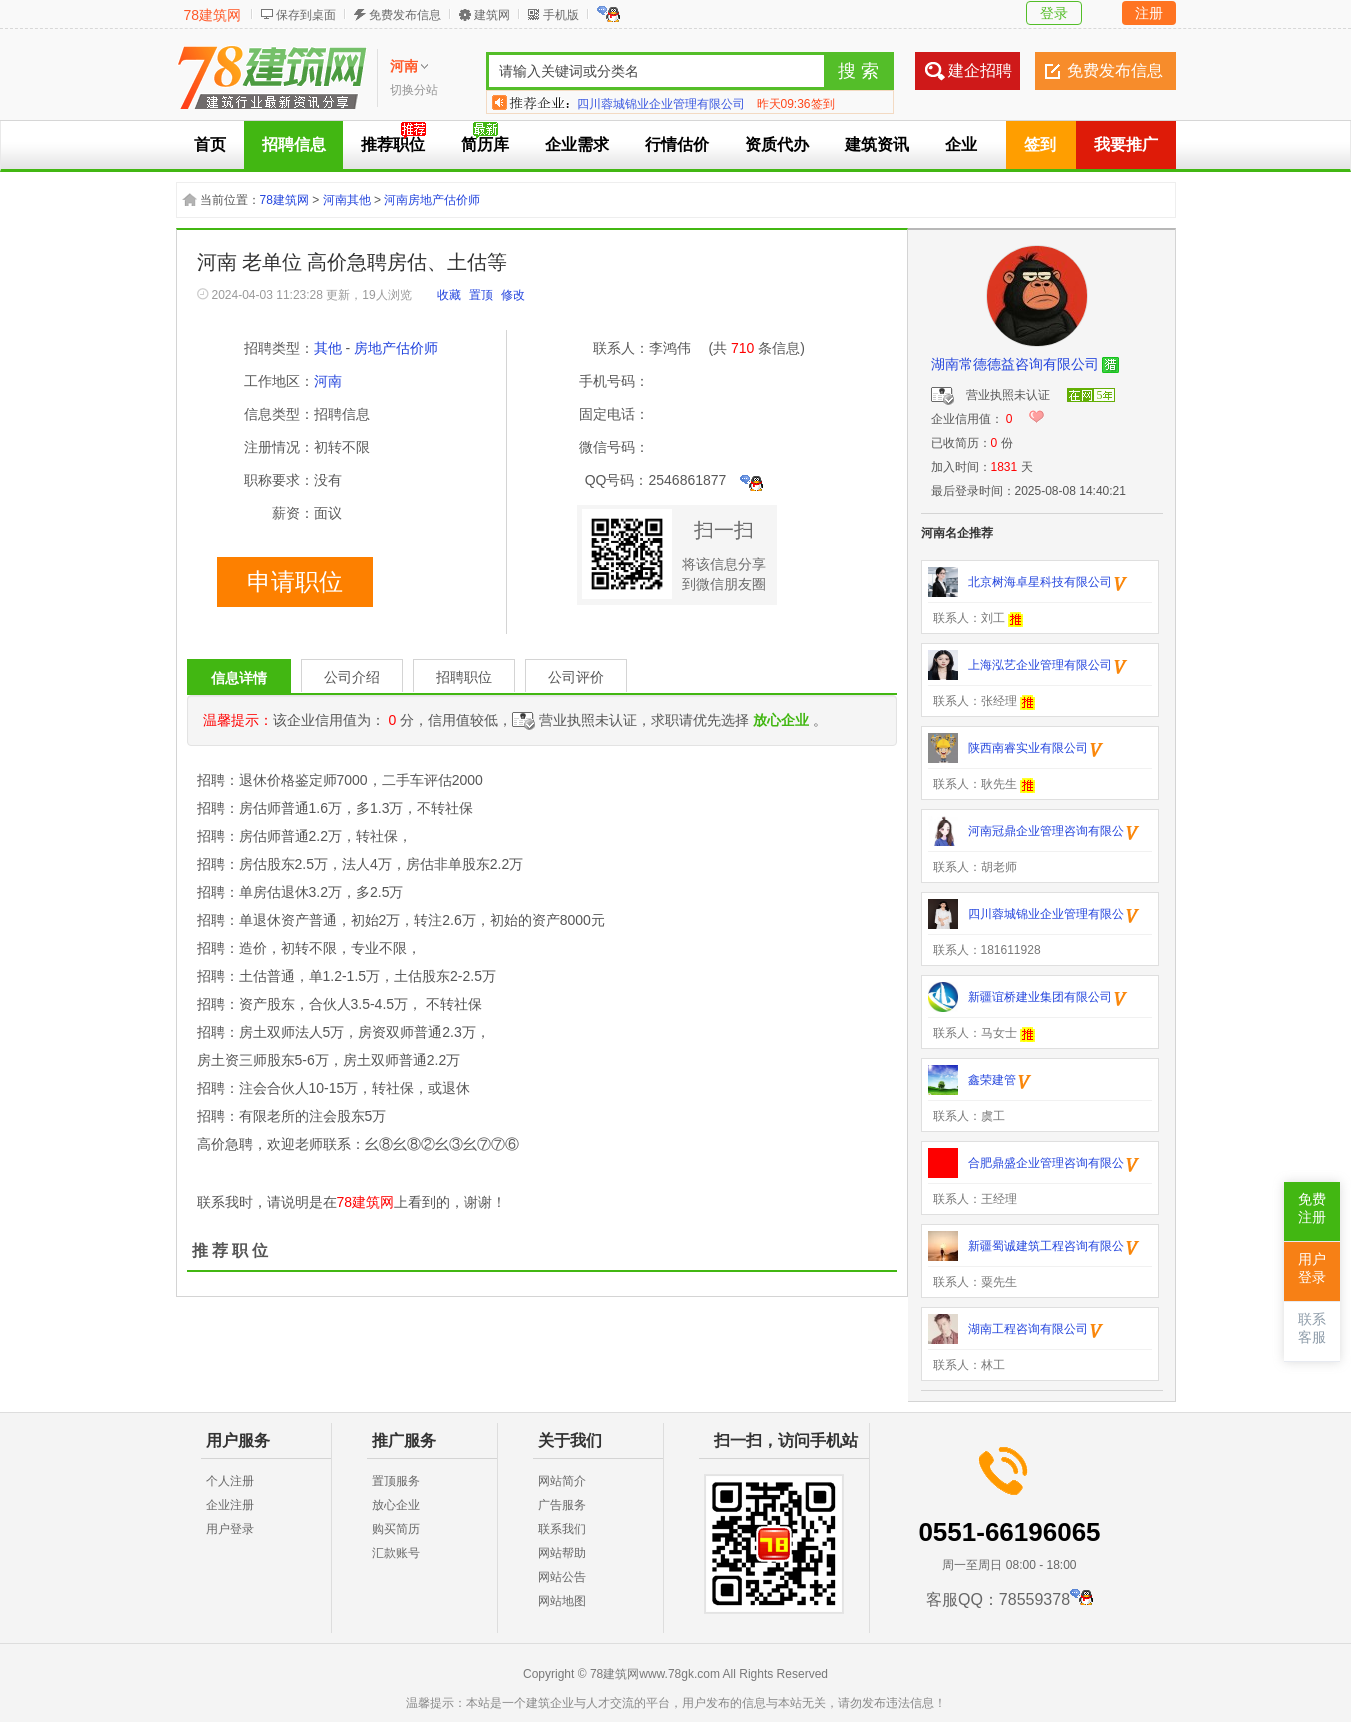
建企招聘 (980, 70)
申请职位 (295, 582)
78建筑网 (213, 15)
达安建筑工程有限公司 (637, 102)
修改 (513, 295)
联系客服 (1312, 1328)
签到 (1040, 144)
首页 (210, 144)
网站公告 (562, 1577)
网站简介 (562, 1481)
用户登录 (230, 1529)
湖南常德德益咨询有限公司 (1015, 364)
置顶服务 (396, 1481)
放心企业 (396, 1505)
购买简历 (396, 1529)
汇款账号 (396, 1553)
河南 (328, 381)
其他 (328, 348)
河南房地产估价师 (432, 200)
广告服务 (562, 1505)
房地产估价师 (396, 348)
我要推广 (1126, 144)
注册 (1149, 13)
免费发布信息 (405, 15)
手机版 (561, 15)
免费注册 (1312, 1208)
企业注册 (230, 1505)
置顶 (481, 295)
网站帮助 (562, 1553)
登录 (1054, 13)
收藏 (449, 295)
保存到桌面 (306, 15)
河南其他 (347, 200)
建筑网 (492, 15)
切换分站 (414, 90)
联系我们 (562, 1529)
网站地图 (562, 1601)
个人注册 (230, 1481)
